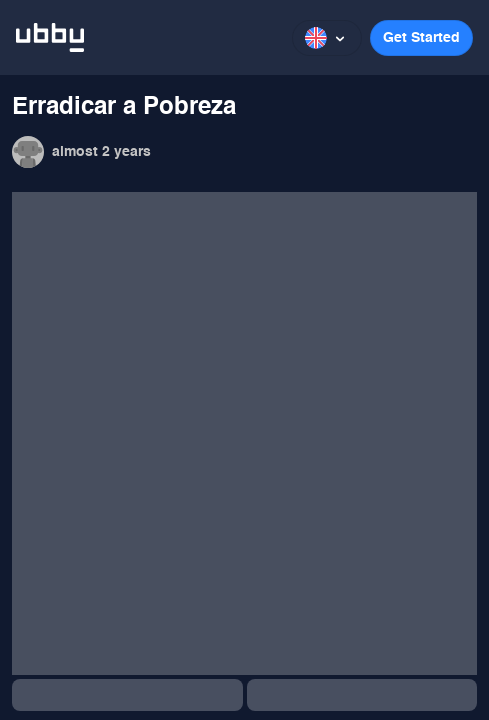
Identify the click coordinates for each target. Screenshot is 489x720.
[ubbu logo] (50, 37)
